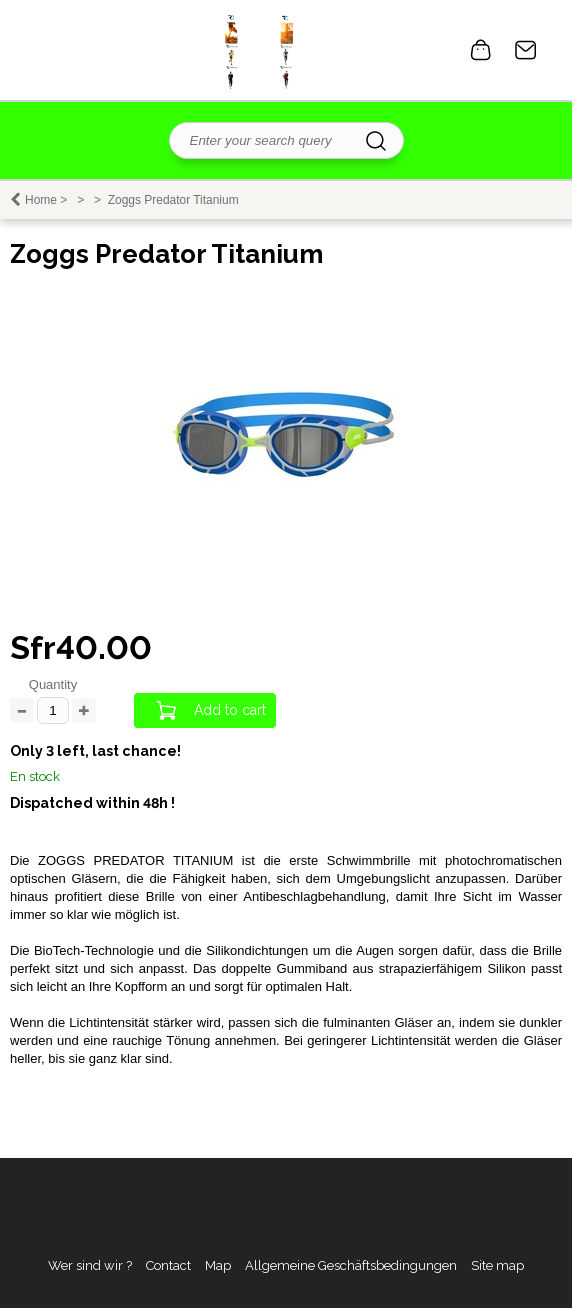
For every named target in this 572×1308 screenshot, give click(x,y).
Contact (526, 50)
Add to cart (230, 710)
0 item (481, 50)
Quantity (53, 684)
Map (218, 1265)
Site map (497, 1265)
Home (41, 200)
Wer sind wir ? (90, 1265)
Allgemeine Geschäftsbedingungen (351, 1265)
